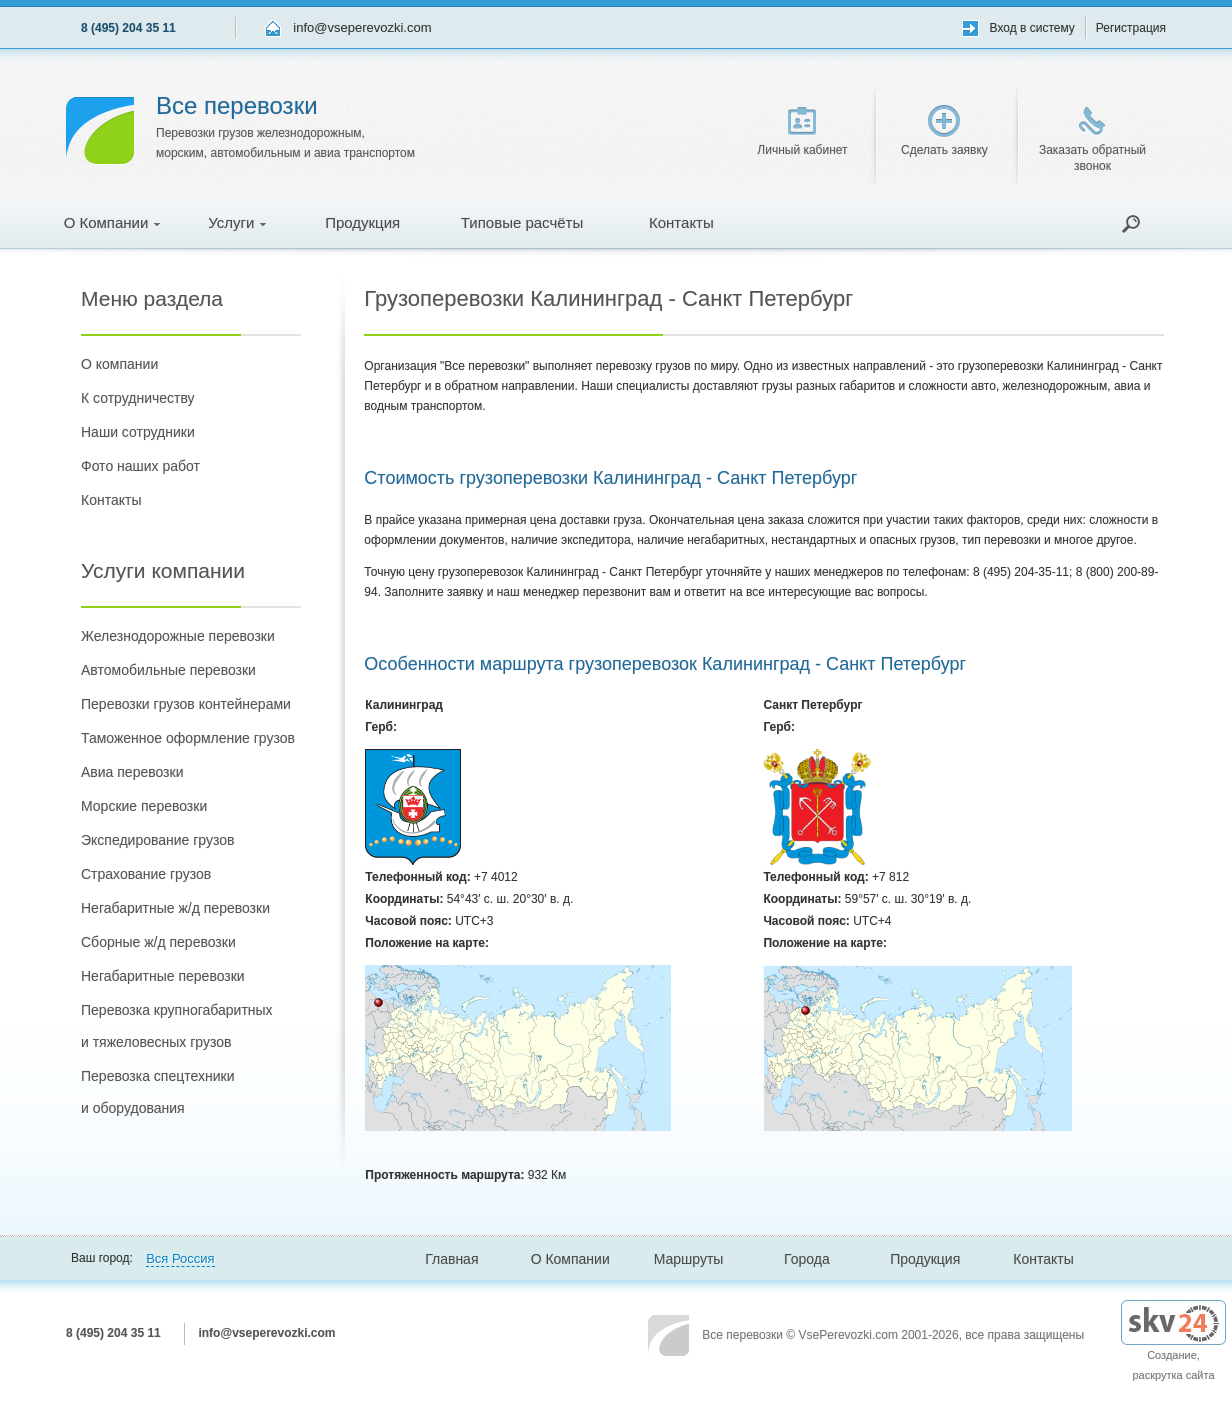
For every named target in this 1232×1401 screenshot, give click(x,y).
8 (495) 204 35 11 (128, 28)
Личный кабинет (802, 132)
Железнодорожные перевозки (178, 636)
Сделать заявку (944, 131)
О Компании (112, 222)
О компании (119, 364)
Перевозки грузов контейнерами (186, 704)
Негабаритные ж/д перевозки (175, 908)
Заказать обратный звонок (1092, 140)
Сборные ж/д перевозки (158, 942)
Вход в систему (1032, 28)
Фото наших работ (140, 466)
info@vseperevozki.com (362, 27)
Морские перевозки (144, 806)
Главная (451, 1259)
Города (807, 1259)
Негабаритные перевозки (163, 976)
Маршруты (689, 1259)
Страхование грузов (146, 874)
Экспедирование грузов (157, 840)
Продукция (362, 222)
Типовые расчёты (522, 222)
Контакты (681, 222)
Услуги (237, 222)
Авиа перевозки (132, 772)
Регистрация (1131, 28)
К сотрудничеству (138, 398)
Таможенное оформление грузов (188, 738)
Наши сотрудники (138, 432)
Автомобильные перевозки (168, 670)
